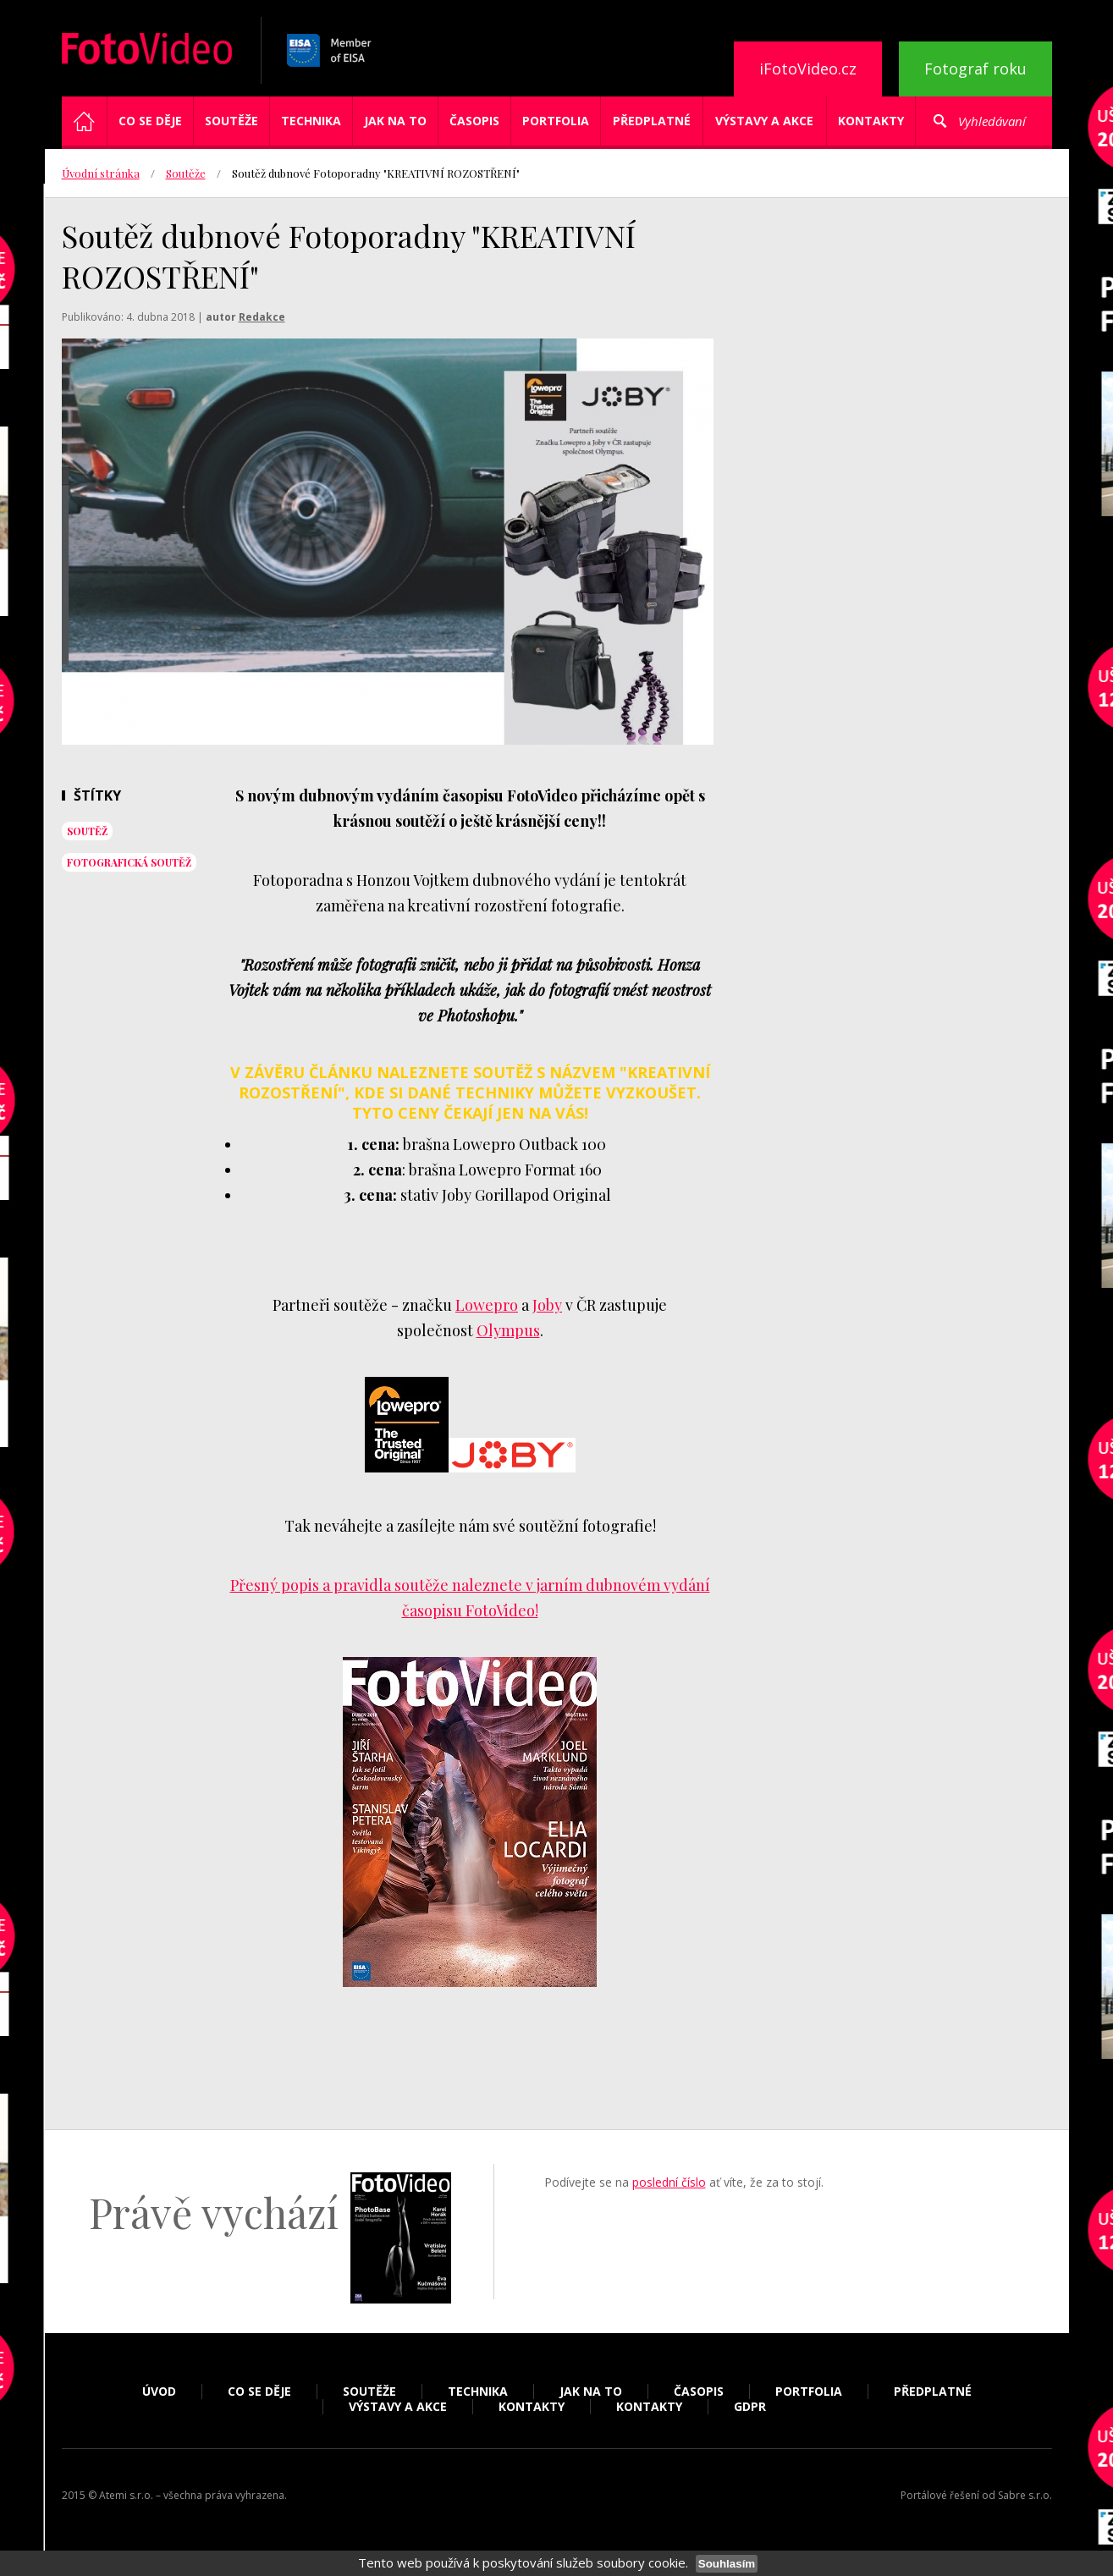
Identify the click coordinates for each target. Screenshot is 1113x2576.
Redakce (262, 317)
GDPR (750, 2406)
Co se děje (150, 121)
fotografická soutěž (129, 862)
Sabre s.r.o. (1025, 2495)
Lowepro (486, 1305)
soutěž (87, 831)
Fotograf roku (975, 68)
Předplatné (652, 121)
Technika (311, 121)
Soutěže (231, 121)
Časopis (474, 121)
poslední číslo (669, 2182)
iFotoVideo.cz (808, 68)
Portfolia (555, 121)
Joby (547, 1305)
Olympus (508, 1330)
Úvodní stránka (101, 173)
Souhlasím (726, 2563)
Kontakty (871, 121)
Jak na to (395, 121)
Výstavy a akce (764, 121)
